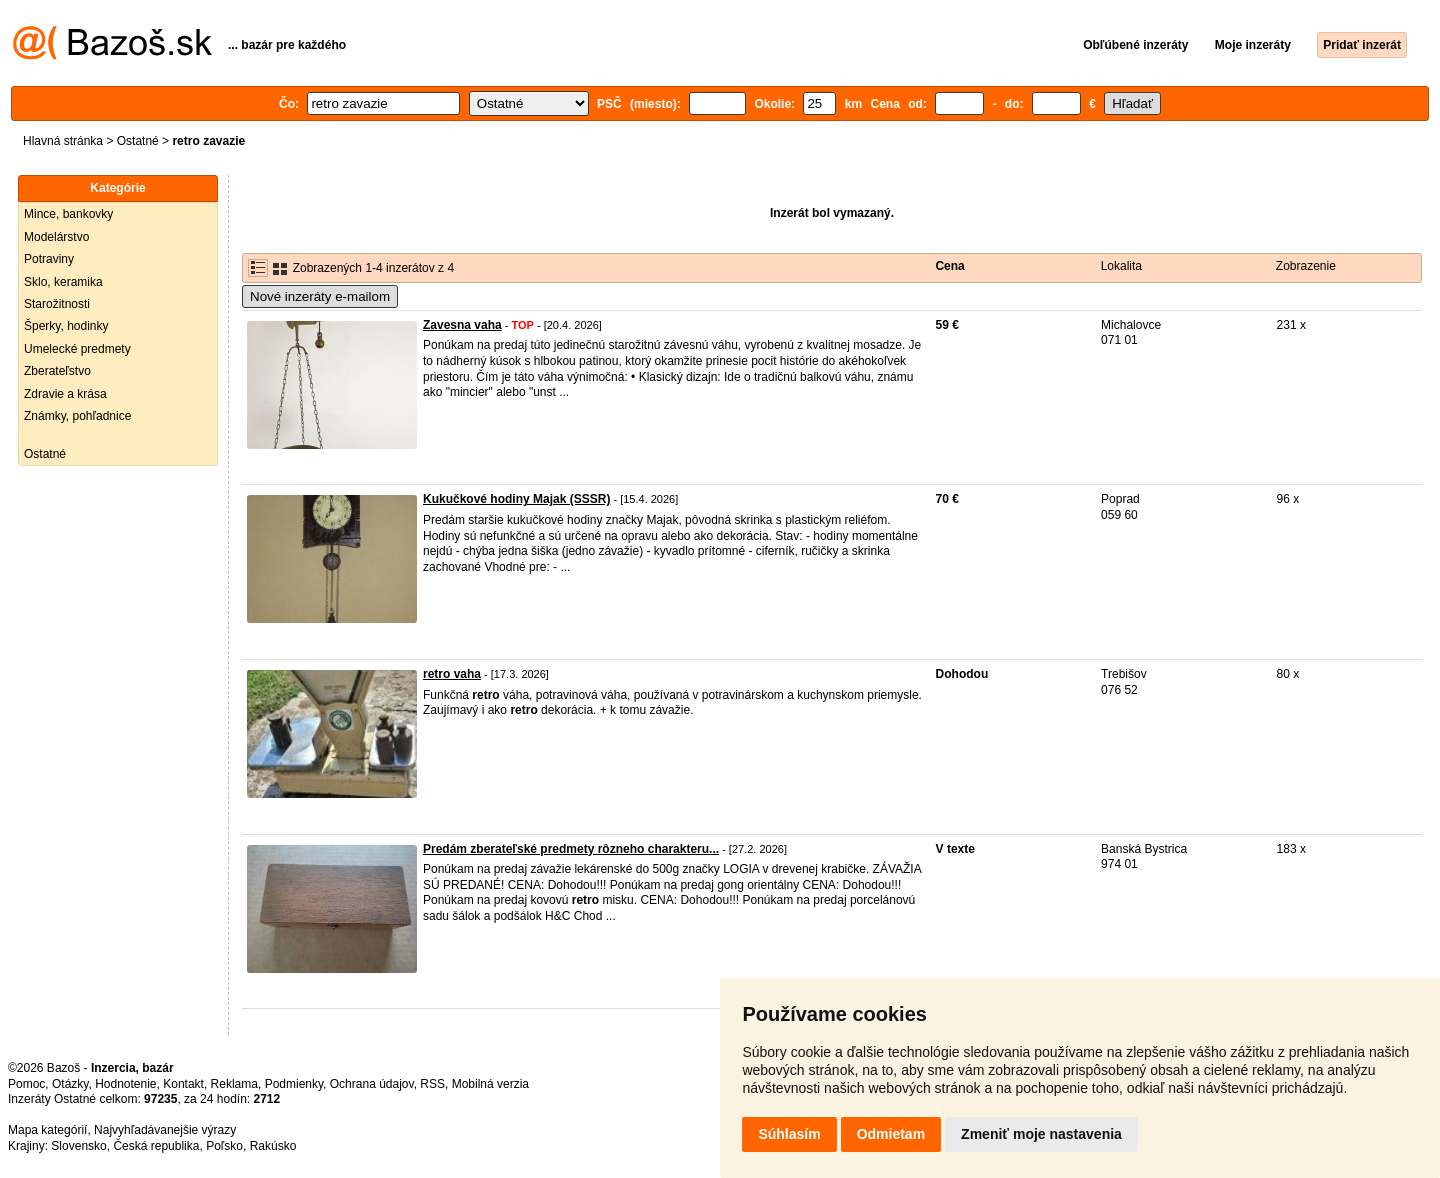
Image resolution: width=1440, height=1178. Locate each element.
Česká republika (156, 1146)
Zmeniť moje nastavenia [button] (1041, 1134)
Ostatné (138, 141)
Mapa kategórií (47, 1130)
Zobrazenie (1306, 266)
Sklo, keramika (63, 282)
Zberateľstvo (57, 371)
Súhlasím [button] (789, 1134)
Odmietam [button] (891, 1134)
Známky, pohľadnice (77, 416)
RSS (432, 1084)
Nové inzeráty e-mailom (320, 296)
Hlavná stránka (63, 141)
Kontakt (183, 1084)
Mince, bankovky (68, 214)
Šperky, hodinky (66, 326)
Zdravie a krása (65, 394)
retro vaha (452, 674)
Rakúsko (273, 1146)
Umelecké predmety (77, 349)
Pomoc (26, 1084)
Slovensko (78, 1146)
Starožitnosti (57, 304)
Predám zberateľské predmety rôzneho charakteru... (571, 849)
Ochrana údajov (372, 1084)
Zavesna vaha (462, 325)
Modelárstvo (56, 237)
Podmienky (294, 1084)
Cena (949, 266)
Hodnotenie (125, 1084)
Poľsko (224, 1146)
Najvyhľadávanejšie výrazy (165, 1130)
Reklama (234, 1084)
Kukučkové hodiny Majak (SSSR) (516, 499)
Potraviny (49, 259)
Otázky (70, 1084)
